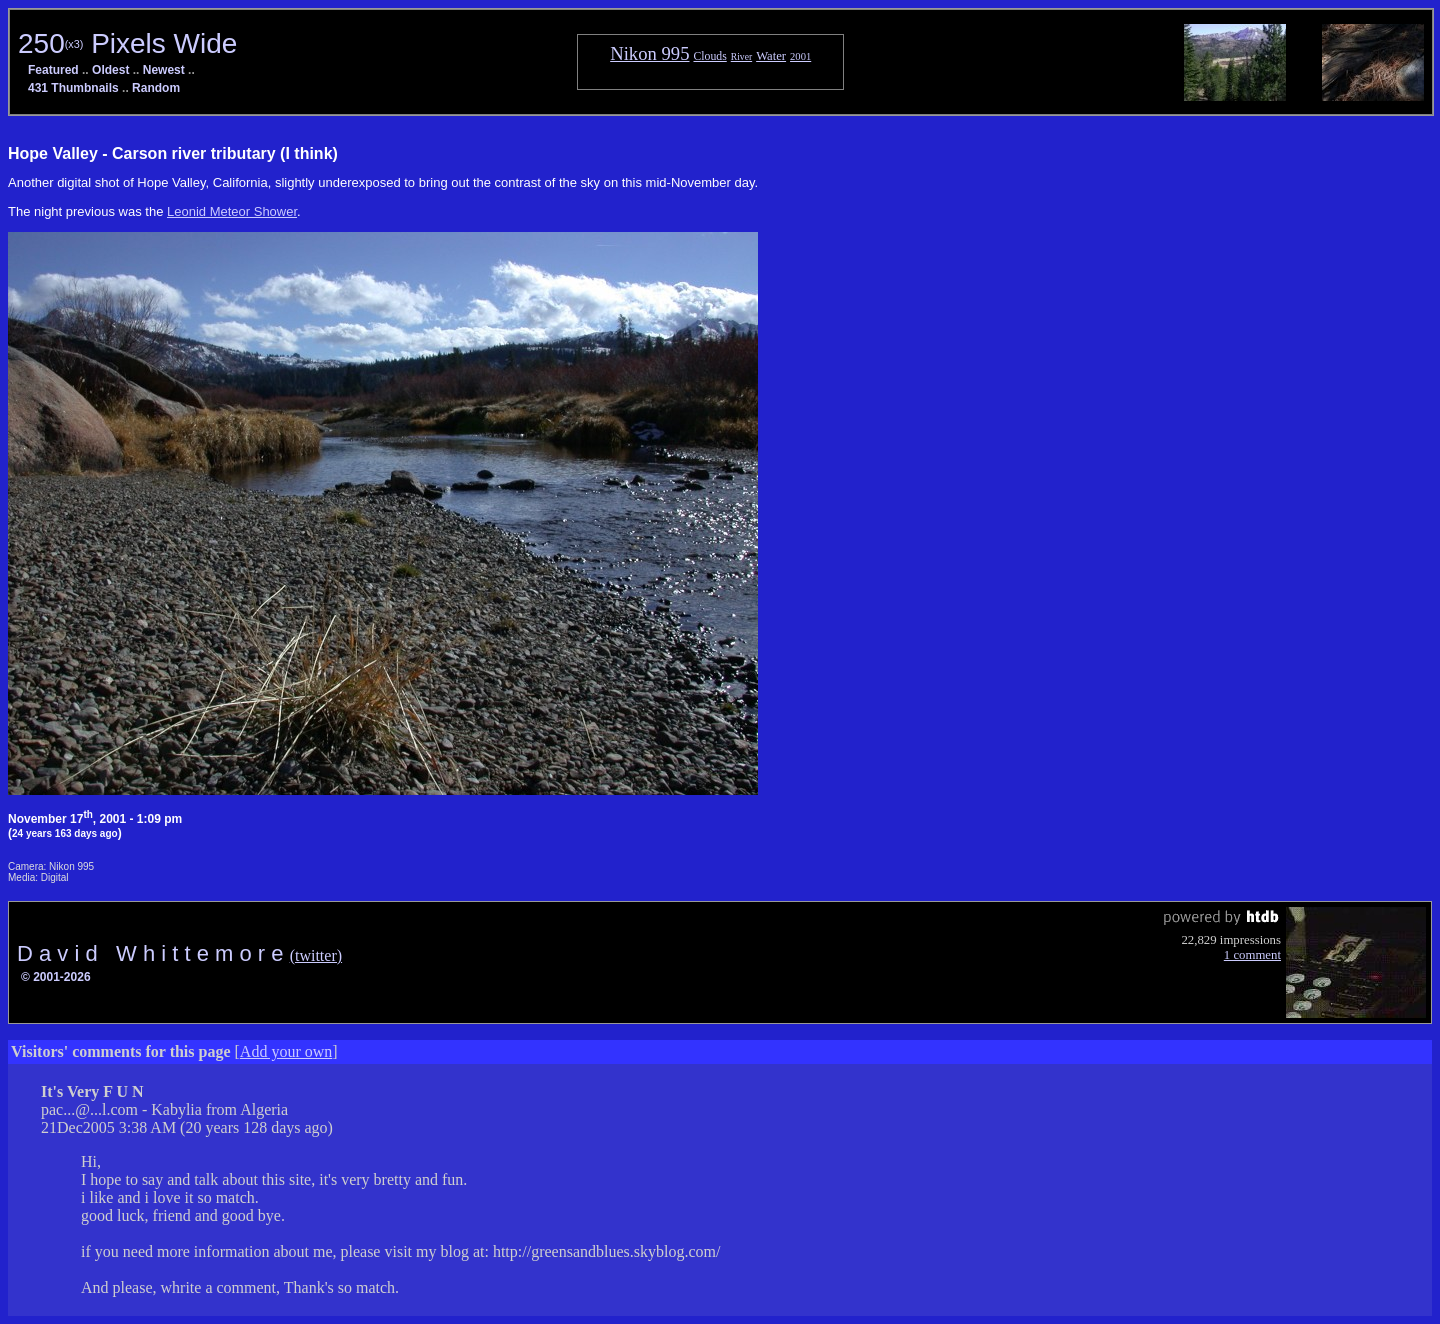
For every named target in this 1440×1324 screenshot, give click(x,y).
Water (771, 56)
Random (156, 88)
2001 (800, 56)
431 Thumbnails (73, 88)
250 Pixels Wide (127, 43)
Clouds (709, 56)
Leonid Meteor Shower (232, 211)
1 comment (1252, 955)
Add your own (286, 1051)
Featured (53, 70)
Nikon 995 (649, 53)
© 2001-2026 (56, 977)
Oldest (110, 70)
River (741, 56)
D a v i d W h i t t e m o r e (153, 953)
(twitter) (316, 955)
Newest (164, 70)
